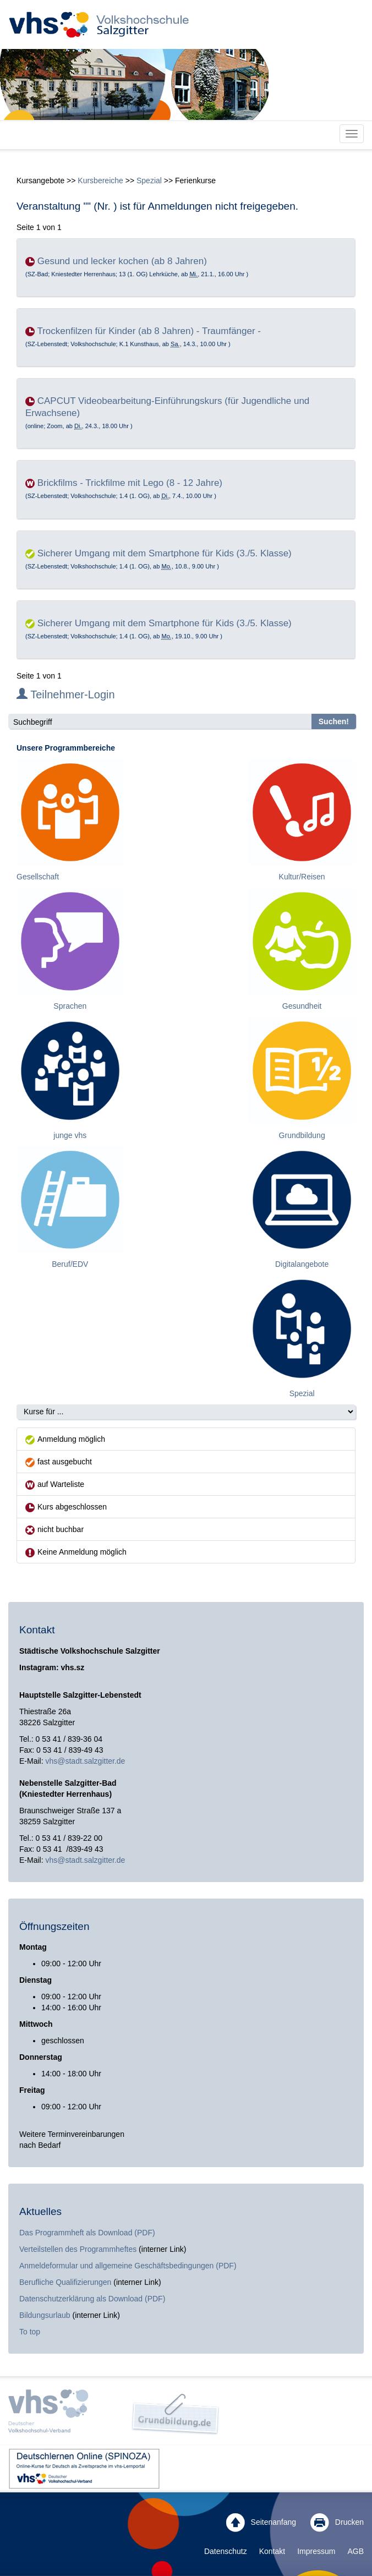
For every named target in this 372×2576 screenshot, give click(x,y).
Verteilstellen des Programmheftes (77, 2249)
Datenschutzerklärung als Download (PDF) (92, 2298)
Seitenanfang (261, 2522)
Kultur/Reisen (302, 876)
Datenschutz (225, 2551)
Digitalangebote (302, 1264)
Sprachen (69, 1006)
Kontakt (272, 2551)
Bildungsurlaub (44, 2315)
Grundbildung (302, 1135)
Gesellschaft (38, 876)
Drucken (337, 2522)
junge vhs (69, 1135)
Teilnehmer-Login (66, 694)
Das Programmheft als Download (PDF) (87, 2232)
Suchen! (334, 721)
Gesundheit (302, 1006)
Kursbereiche (100, 180)
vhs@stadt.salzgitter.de (85, 1761)
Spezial (149, 180)
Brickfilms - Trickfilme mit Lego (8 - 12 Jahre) (129, 483)
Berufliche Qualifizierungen (66, 2282)
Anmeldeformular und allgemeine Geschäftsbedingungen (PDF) (128, 2265)
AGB (355, 2551)
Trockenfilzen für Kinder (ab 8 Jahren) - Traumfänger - (149, 331)
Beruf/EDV (70, 1264)
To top (29, 2331)
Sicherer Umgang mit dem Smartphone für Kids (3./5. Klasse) (164, 553)
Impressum (316, 2551)
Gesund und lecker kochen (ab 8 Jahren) (122, 261)
